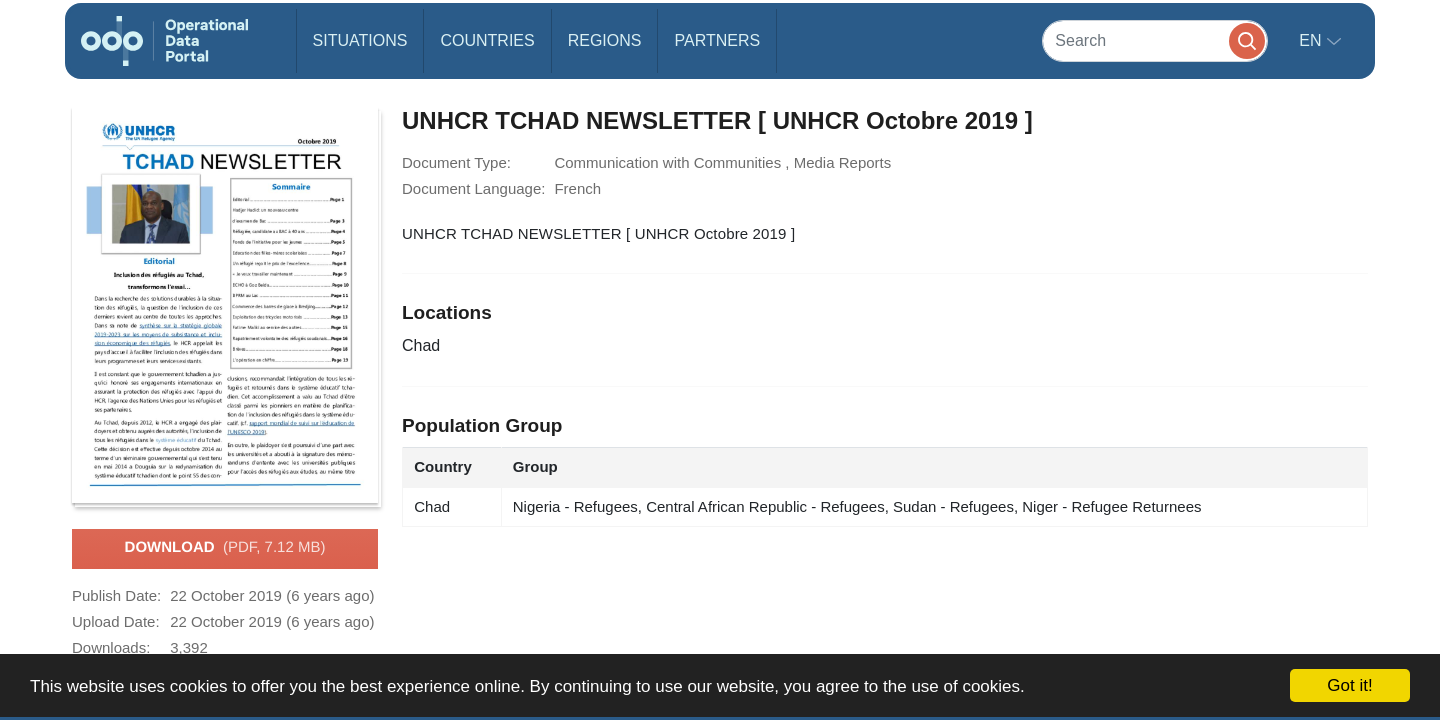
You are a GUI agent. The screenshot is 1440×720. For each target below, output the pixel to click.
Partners (717, 40)
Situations (360, 40)
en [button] (1312, 40)
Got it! (1349, 685)
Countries (487, 40)
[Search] (1155, 40)
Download (225, 548)
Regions (605, 40)
